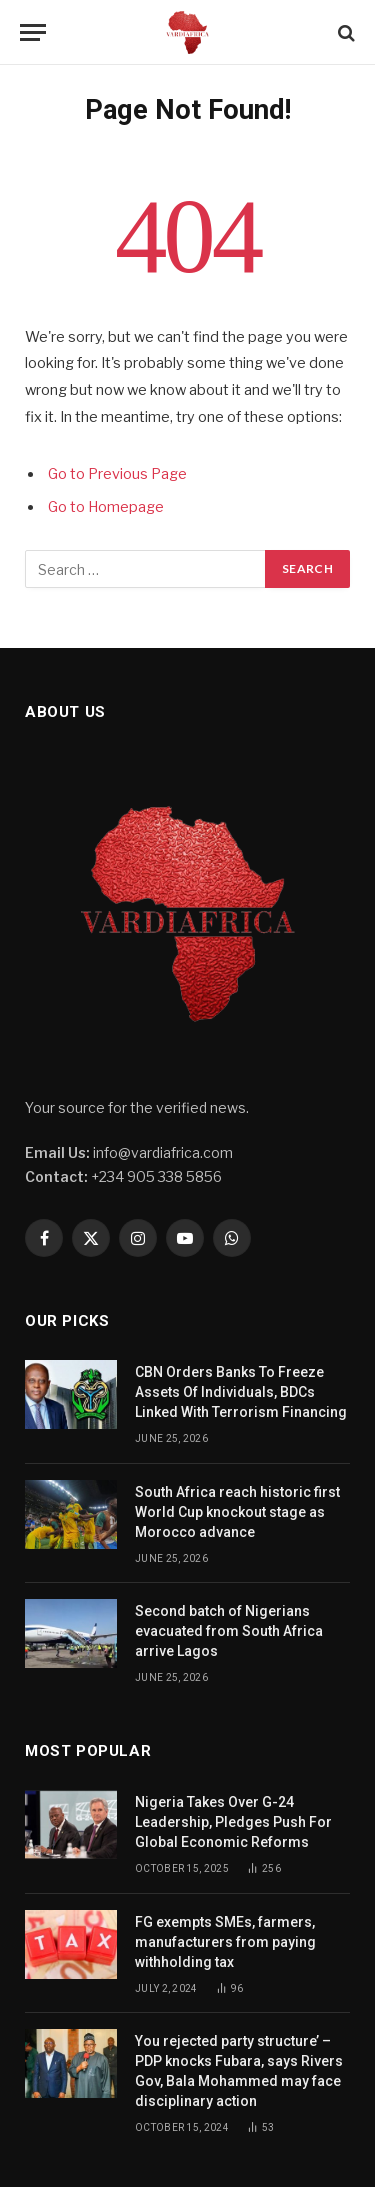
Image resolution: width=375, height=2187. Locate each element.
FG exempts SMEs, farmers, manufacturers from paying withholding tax (225, 1942)
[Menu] (33, 32)
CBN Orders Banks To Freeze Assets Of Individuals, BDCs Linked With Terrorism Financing (241, 1392)
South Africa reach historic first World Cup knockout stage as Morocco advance (237, 1512)
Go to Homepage (106, 507)
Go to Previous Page (117, 474)
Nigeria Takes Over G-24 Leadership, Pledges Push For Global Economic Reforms (233, 1822)
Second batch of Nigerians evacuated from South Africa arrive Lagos (229, 1631)
